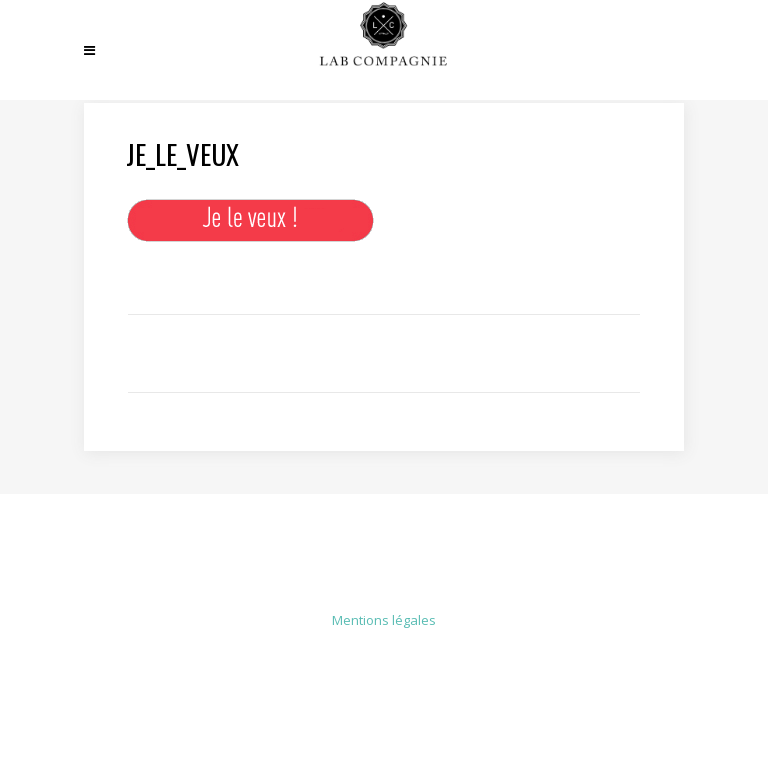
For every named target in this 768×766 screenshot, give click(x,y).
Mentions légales (384, 620)
